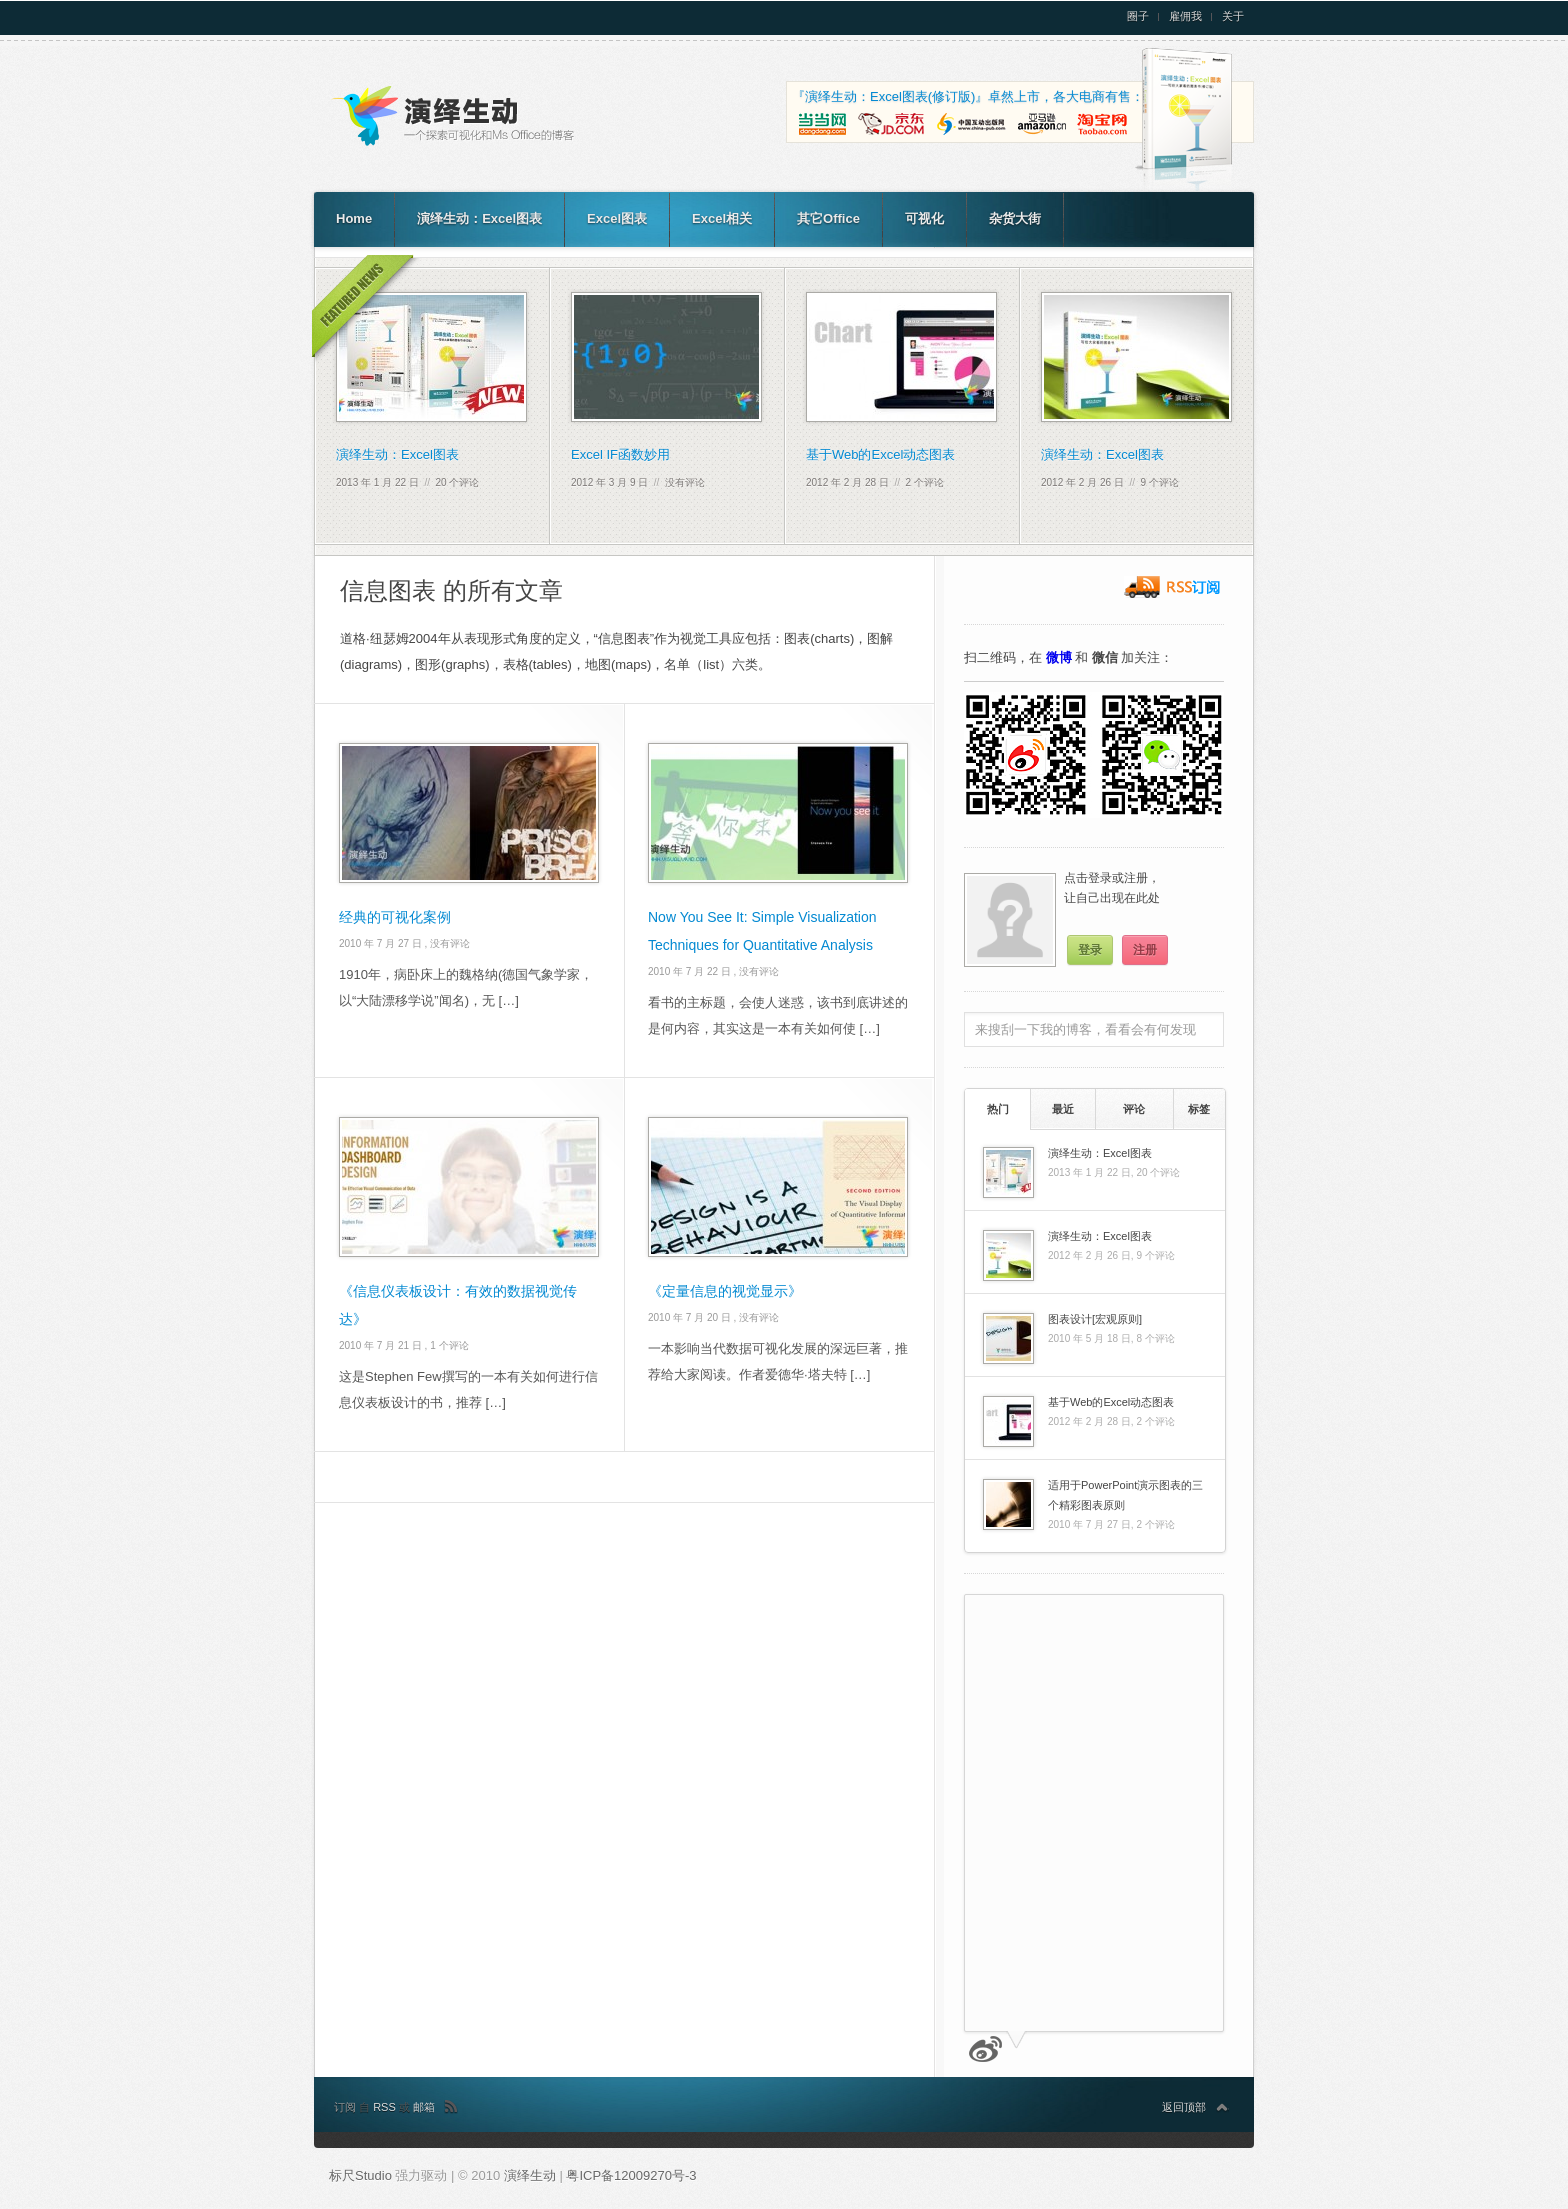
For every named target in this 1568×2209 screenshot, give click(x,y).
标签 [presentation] (1199, 1109)
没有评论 (685, 482)
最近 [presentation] (1063, 1109)
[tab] (997, 1109)
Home (354, 218)
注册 (1145, 950)
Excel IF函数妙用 (620, 454)
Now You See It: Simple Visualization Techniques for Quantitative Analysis (762, 931)
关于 (1233, 16)
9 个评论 (1160, 482)
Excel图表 (617, 218)
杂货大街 (1015, 218)
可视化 (924, 218)
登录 (1090, 950)
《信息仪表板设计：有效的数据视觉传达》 (458, 1305)
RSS (386, 2107)
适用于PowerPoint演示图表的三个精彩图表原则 (1125, 1495)
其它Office (828, 218)
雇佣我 (1185, 16)
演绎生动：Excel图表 (479, 218)
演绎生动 (532, 2175)
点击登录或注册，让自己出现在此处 (1112, 888)
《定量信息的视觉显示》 (725, 1291)
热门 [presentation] (998, 1109)
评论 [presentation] (1134, 1109)
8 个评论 (1155, 1338)
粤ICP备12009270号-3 (631, 2175)
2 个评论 (925, 482)
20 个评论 (458, 482)
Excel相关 (722, 218)
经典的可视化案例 (395, 917)
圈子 (1138, 16)
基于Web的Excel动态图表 (880, 454)
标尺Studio (360, 2175)
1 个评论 (449, 1345)
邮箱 (424, 2107)
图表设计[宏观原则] (1095, 1319)
